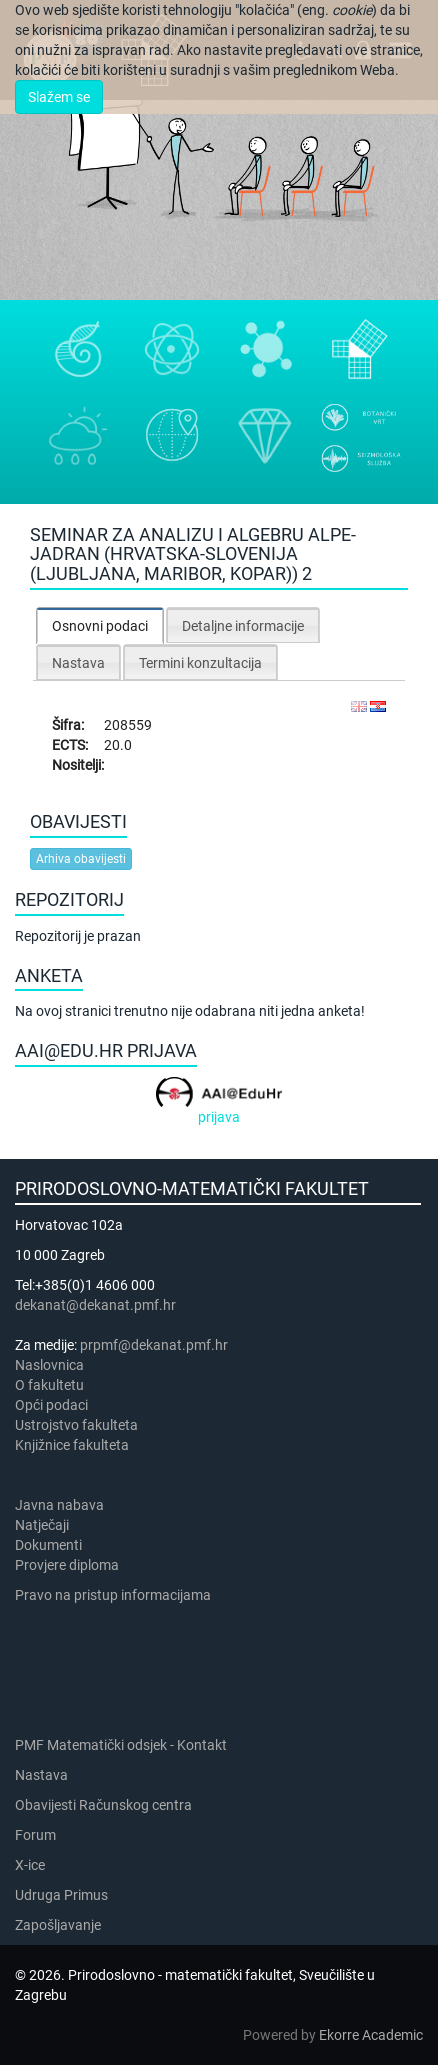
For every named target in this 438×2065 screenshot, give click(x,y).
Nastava (41, 1775)
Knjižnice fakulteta (72, 1445)
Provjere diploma (67, 1565)
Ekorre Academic (371, 2035)
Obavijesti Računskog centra (103, 1805)
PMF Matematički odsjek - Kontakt (121, 1745)
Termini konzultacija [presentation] (200, 663)
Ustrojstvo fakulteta (76, 1425)
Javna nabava (59, 1505)
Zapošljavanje (58, 1925)
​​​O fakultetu (49, 1385)
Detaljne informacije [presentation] (243, 626)
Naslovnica (49, 1365)
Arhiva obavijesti (81, 859)
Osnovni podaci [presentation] (100, 626)
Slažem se (59, 97)
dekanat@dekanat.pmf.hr (95, 1305)
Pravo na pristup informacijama (116, 1595)
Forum (35, 1835)
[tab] (100, 625)
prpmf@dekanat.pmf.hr (154, 1345)
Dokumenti (48, 1545)
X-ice (30, 1865)
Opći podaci (51, 1405)
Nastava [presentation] (78, 663)
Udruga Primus (61, 1895)
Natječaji (42, 1525)
